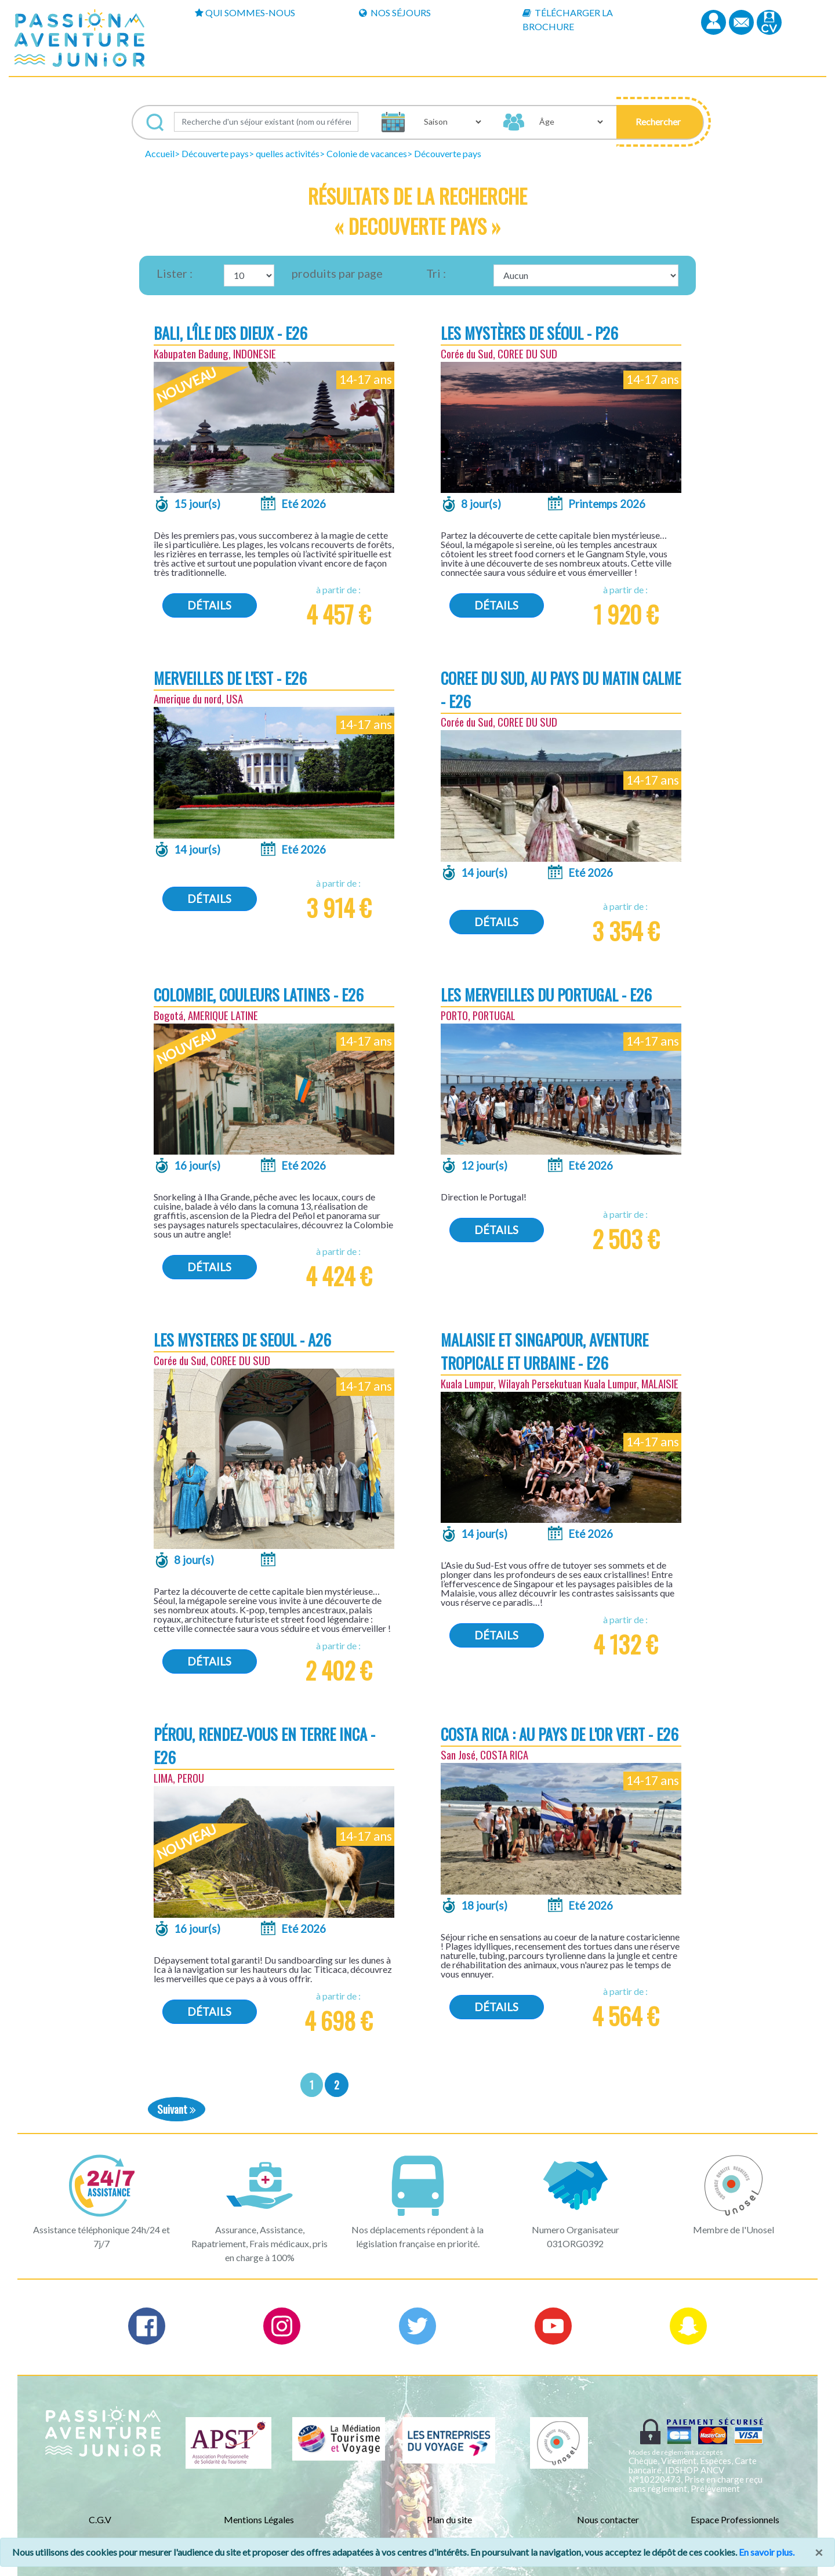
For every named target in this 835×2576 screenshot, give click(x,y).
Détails (209, 605)
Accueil (160, 153)
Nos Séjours (395, 12)
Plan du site (449, 2519)
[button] (659, 122)
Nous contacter (608, 2519)
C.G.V (100, 2519)
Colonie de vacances (366, 153)
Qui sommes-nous (245, 12)
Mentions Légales (259, 2519)
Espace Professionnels (735, 2519)
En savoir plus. (766, 2551)
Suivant (176, 2109)
